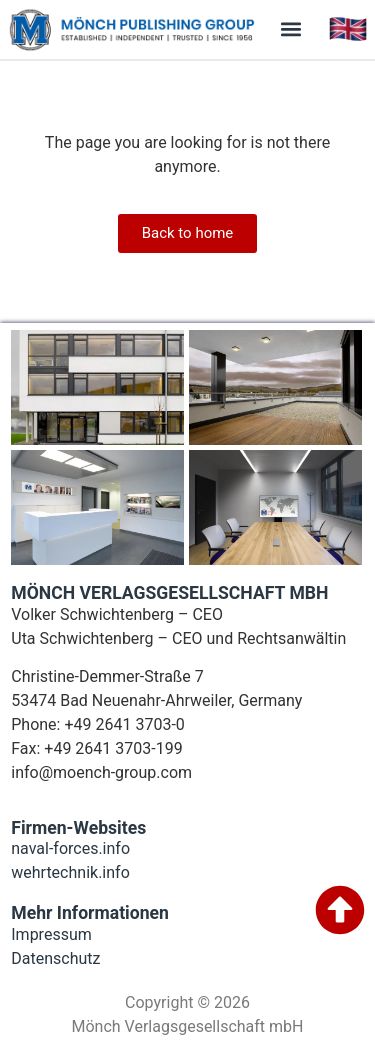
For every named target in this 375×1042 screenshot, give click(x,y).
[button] (291, 29)
